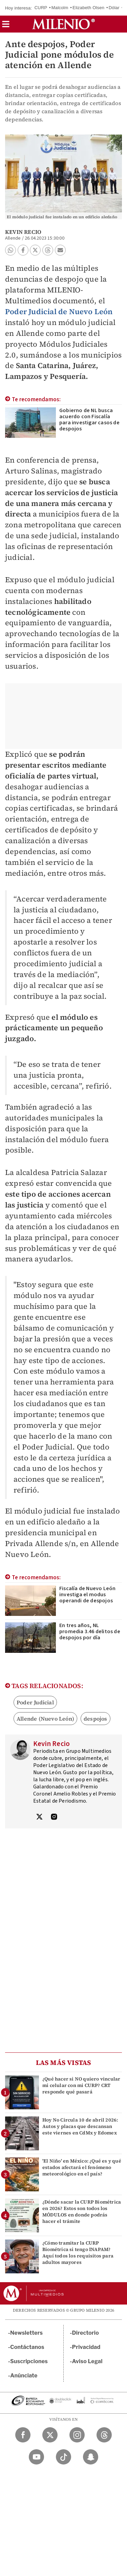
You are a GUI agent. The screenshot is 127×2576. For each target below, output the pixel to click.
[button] (6, 26)
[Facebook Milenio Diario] (22, 2434)
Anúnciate (23, 2375)
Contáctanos (27, 2347)
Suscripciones (29, 2361)
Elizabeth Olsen (88, 7)
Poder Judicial (35, 1702)
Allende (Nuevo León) (45, 1718)
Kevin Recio (23, 232)
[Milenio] (63, 24)
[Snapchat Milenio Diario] (90, 2457)
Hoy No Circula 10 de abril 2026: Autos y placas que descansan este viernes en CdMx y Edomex (80, 2126)
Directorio (85, 2333)
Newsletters (26, 2333)
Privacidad (86, 2347)
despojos (95, 1718)
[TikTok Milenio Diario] (63, 2457)
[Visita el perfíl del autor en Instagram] (54, 1817)
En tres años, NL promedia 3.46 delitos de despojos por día (89, 1631)
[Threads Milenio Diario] (104, 2434)
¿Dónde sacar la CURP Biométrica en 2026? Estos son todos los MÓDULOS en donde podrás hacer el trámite (81, 2211)
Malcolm (59, 7)
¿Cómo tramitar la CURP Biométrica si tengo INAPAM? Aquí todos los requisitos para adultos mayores (77, 2252)
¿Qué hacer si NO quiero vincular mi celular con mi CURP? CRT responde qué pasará (81, 2085)
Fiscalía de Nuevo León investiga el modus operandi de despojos (87, 1594)
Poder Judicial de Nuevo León (59, 311)
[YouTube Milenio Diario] (36, 2457)
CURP (41, 7)
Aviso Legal (87, 2361)
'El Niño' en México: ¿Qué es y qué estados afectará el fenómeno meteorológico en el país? (81, 2167)
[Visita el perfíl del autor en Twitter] (39, 1817)
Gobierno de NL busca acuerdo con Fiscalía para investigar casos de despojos (89, 419)
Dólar (114, 7)
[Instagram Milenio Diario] (77, 2434)
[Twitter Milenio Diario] (50, 2434)
